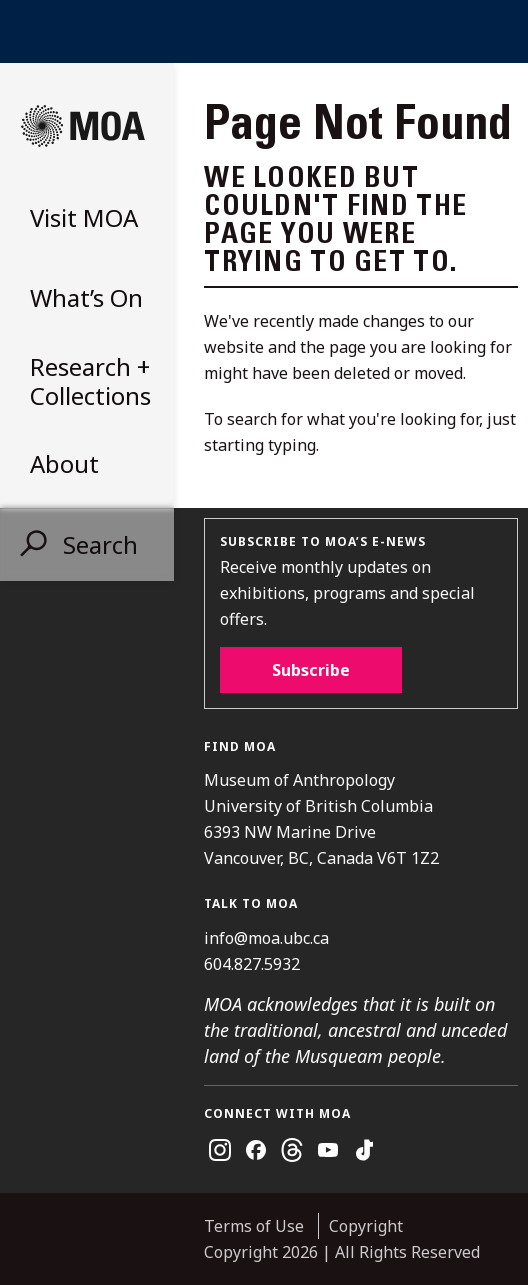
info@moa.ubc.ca (266, 938)
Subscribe (311, 670)
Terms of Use (254, 1226)
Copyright (366, 1226)
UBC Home (264, 31)
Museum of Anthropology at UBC (83, 126)
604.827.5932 (252, 964)
